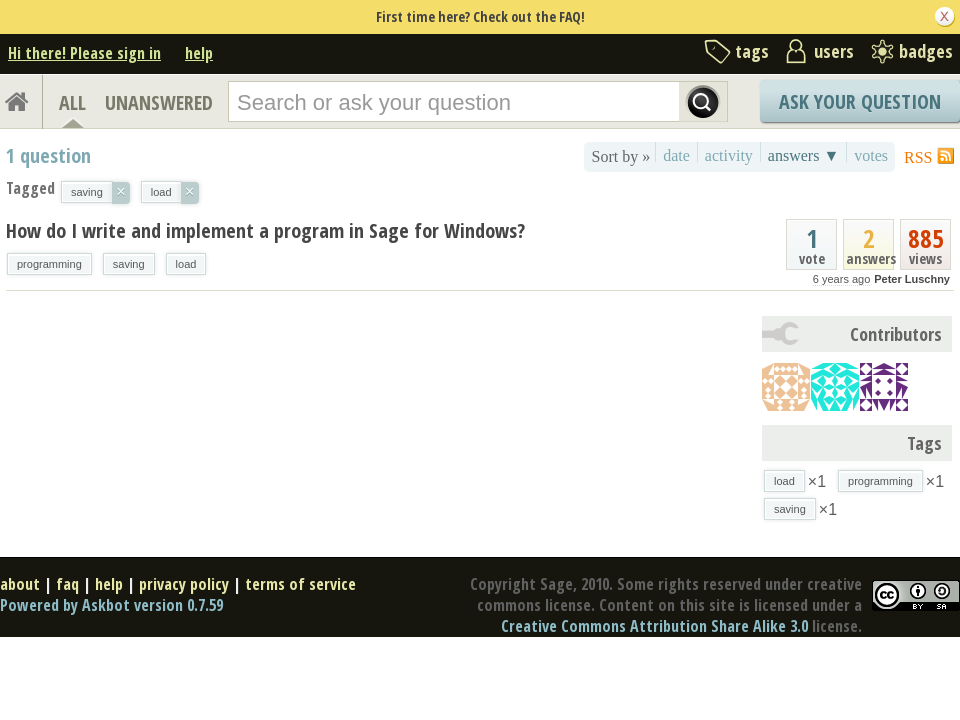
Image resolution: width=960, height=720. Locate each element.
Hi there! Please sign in (84, 53)
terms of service (300, 584)
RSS (918, 157)
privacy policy (184, 584)
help (199, 53)
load (186, 264)
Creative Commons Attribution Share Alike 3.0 (654, 626)
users (834, 51)
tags (752, 51)
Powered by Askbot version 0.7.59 (111, 605)
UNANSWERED (159, 102)
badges (926, 51)
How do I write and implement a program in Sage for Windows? (265, 230)
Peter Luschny (912, 279)
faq (67, 584)
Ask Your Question (860, 101)
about (20, 584)
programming (49, 264)
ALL (72, 102)
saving (129, 264)
